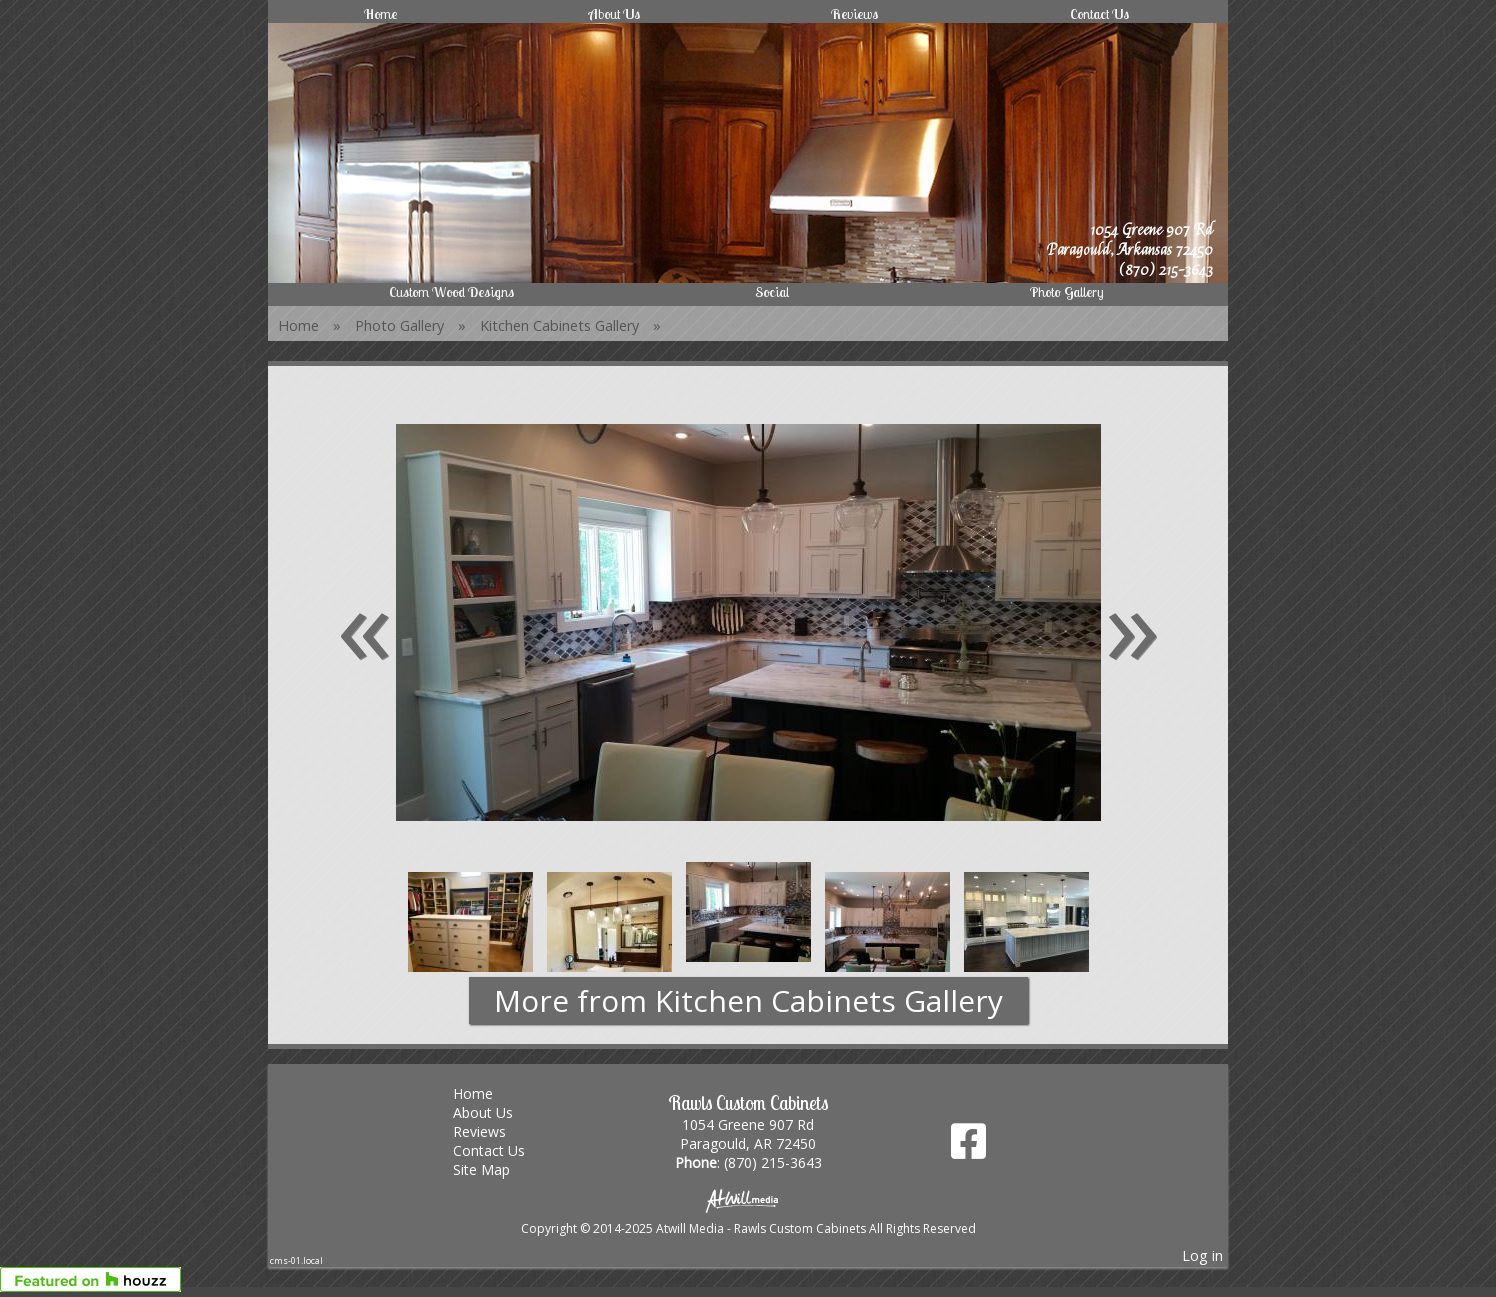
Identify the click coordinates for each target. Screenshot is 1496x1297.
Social (772, 292)
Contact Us (1099, 14)
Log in (1202, 1255)
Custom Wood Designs (451, 292)
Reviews (854, 14)
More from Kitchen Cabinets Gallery (748, 1000)
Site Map (496, 1169)
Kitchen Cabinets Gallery (559, 325)
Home (380, 14)
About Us (614, 14)
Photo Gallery (1067, 292)
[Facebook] (968, 1148)
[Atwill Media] (748, 1199)
